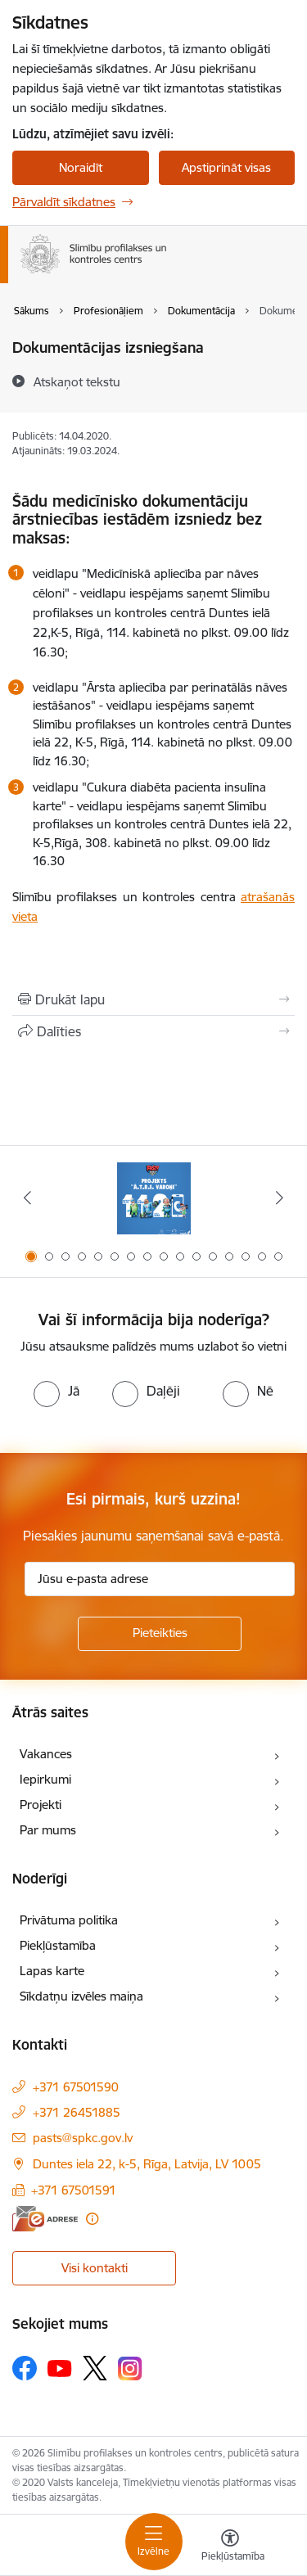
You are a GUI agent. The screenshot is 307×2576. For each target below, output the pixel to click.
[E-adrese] (45, 2218)
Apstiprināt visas (226, 167)
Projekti (40, 1804)
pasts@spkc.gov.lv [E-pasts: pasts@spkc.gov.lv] (83, 2137)
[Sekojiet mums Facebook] (24, 2368)
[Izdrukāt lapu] (153, 999)
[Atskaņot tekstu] (77, 381)
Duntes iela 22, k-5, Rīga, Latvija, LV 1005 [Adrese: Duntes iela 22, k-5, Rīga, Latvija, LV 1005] (147, 2164)
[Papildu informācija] (92, 2219)
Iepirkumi (45, 1779)
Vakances (46, 1754)
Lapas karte (52, 1970)
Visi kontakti (94, 2268)
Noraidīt (80, 167)
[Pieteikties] (160, 1634)
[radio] (56, 1391)
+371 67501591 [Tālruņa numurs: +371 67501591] (73, 2190)
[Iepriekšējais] (27, 1197)
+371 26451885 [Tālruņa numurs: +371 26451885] (76, 2112)
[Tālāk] (280, 1197)
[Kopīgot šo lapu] (153, 1031)
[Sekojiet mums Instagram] (130, 2368)
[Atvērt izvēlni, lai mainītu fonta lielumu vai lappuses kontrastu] (230, 2547)
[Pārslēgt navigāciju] (154, 2541)
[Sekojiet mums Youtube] (59, 2367)
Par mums (48, 1830)
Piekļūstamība (58, 1945)
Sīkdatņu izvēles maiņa (81, 1996)
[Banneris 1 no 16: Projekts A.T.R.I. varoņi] (154, 1198)
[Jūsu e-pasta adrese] (160, 1579)
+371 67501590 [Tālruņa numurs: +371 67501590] (76, 2087)
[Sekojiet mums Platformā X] (95, 2368)
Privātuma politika (69, 1920)
